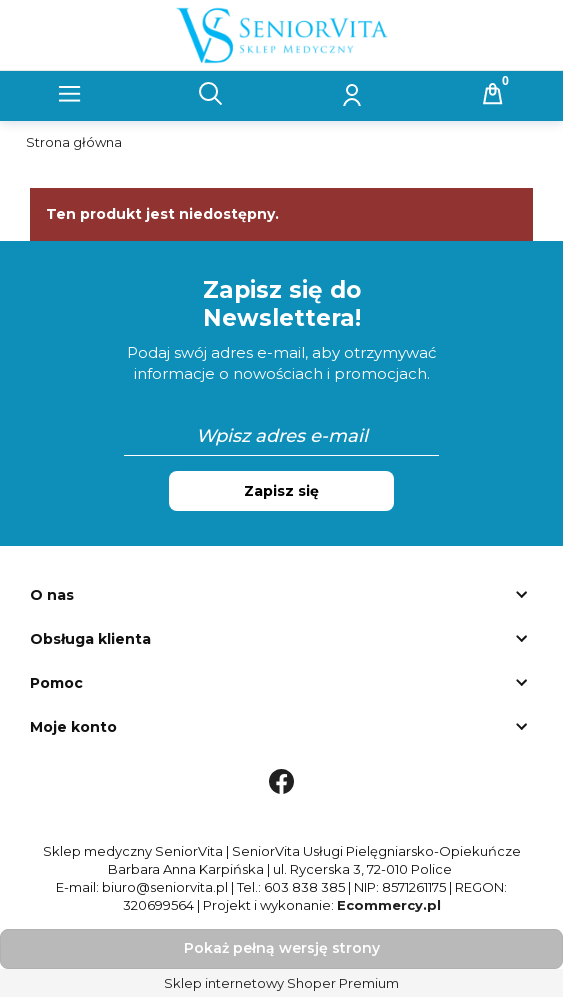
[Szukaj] (211, 94)
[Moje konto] (352, 94)
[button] (70, 94)
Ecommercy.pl (389, 905)
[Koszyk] (493, 94)
